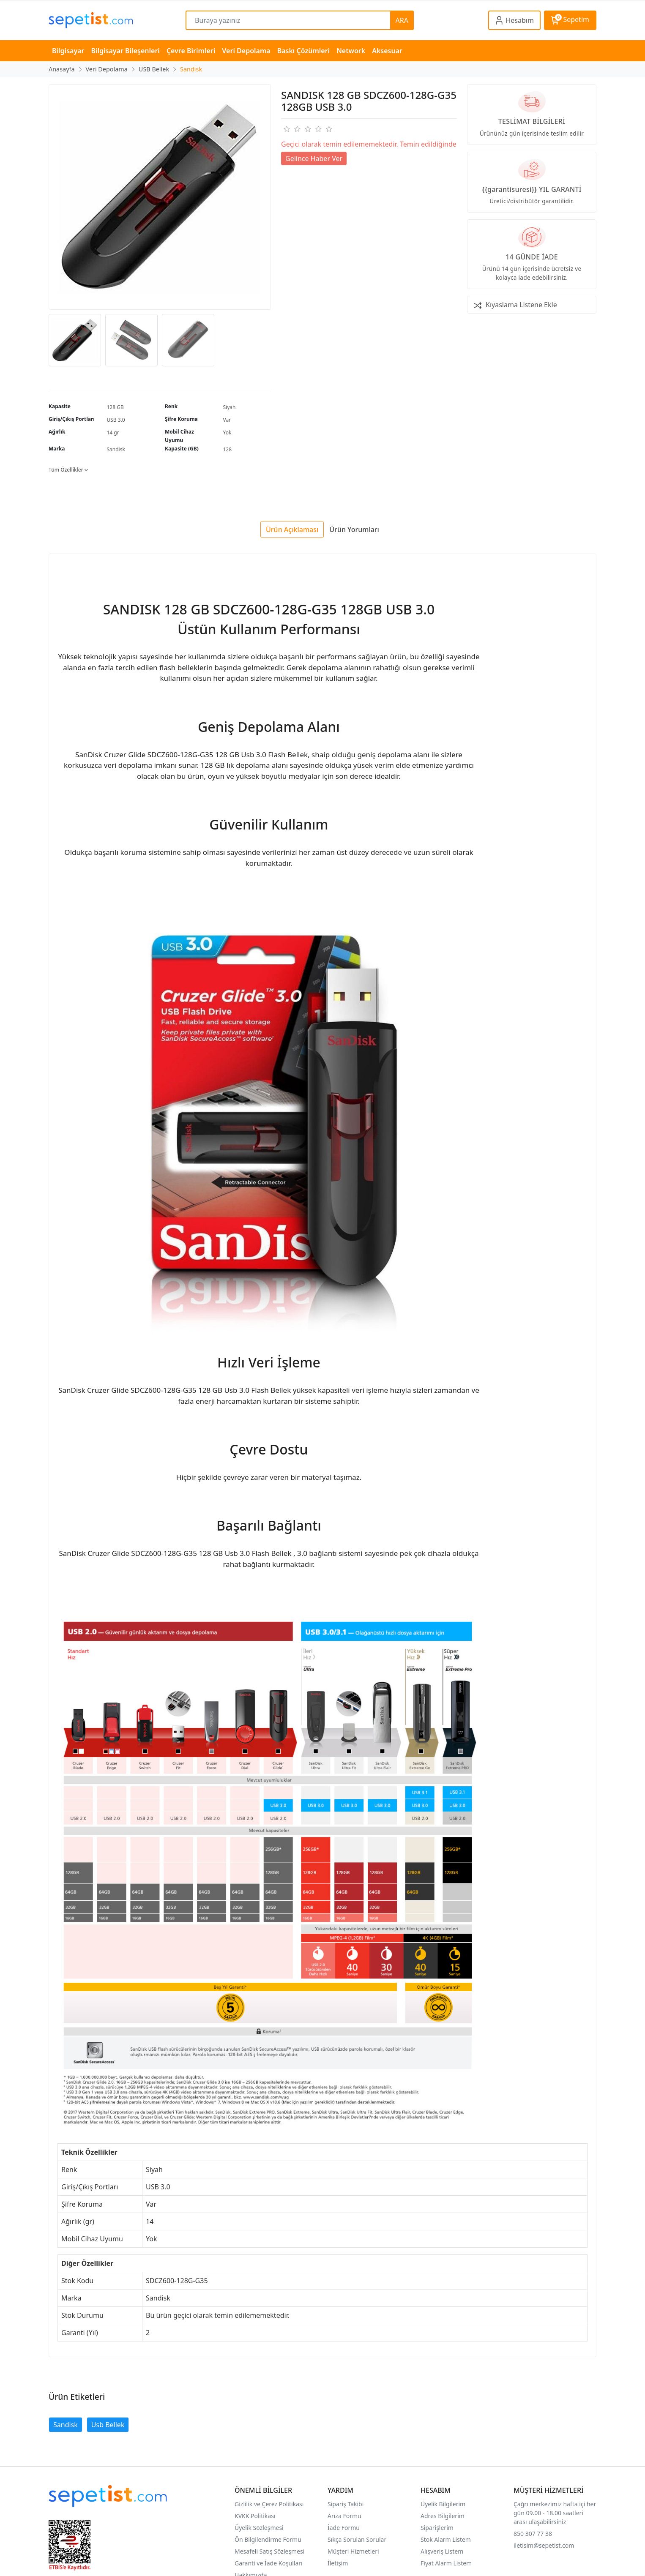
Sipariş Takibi (345, 2504)
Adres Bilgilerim (443, 2516)
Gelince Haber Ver (313, 158)
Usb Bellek (108, 2424)
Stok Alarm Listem (446, 2539)
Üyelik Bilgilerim (443, 2504)
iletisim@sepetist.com (544, 2545)
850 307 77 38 (533, 2534)
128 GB (115, 407)
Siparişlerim (437, 2528)
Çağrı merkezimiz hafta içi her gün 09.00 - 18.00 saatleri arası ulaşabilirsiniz (555, 2513)
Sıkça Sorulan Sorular (357, 2539)
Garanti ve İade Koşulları (269, 2563)
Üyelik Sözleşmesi (259, 2528)
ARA (402, 20)
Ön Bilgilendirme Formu (268, 2539)
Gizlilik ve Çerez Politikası (269, 2504)
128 (227, 449)
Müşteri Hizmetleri (353, 2551)
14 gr (113, 432)
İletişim (338, 2563)
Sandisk (116, 449)
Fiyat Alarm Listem (446, 2563)
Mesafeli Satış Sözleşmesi (269, 2551)
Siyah (229, 407)
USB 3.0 (116, 419)
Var (227, 419)
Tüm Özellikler (68, 469)
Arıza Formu (344, 2516)
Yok (227, 432)
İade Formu (344, 2528)
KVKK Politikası (255, 2516)
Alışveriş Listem (442, 2551)
